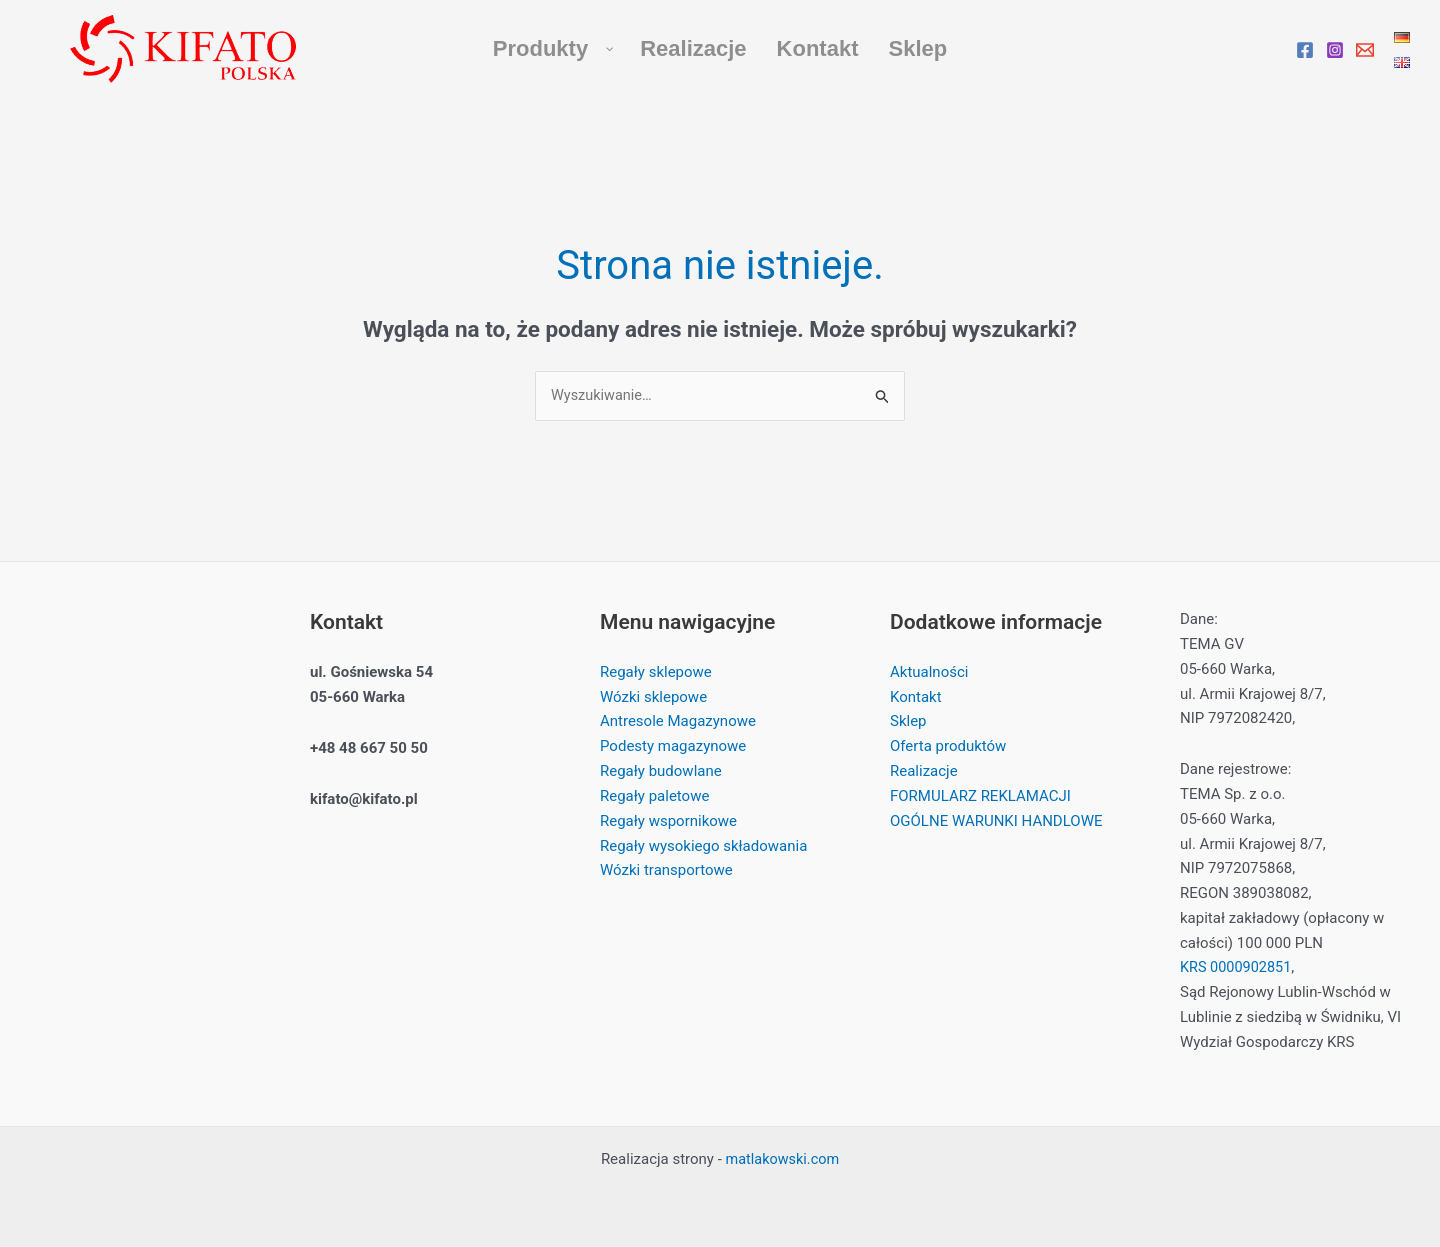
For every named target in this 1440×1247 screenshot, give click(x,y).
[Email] (1365, 50)
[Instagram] (1335, 50)
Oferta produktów (948, 747)
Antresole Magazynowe (678, 722)
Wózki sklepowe (653, 697)
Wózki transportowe (666, 871)
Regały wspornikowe (668, 821)
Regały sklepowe (656, 673)
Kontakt (916, 697)
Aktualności (929, 673)
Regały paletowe (654, 796)
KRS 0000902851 (1238, 968)
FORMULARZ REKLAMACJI (980, 796)
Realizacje (924, 772)
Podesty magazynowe (673, 747)
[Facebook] (1305, 50)
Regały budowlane (661, 772)
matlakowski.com (782, 1159)
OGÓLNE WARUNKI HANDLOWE (996, 821)
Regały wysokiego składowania (703, 846)
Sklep (908, 722)
